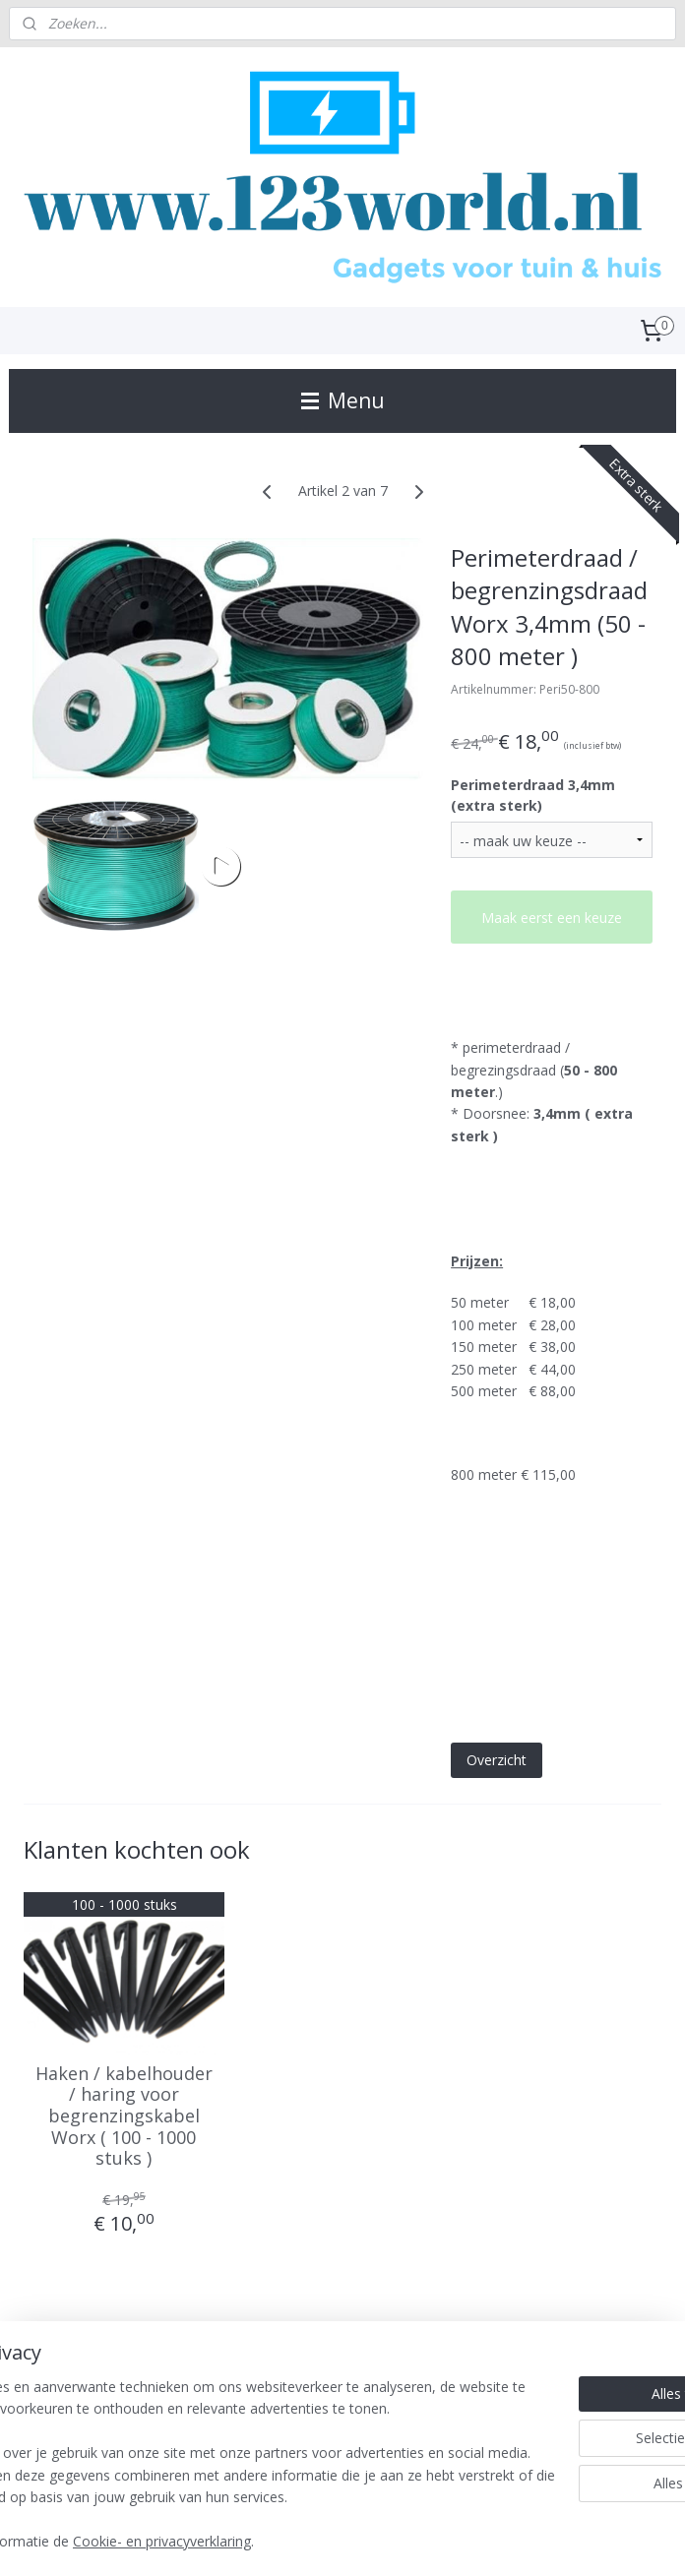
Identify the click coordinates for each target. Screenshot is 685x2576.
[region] (213, 2421)
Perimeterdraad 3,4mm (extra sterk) (533, 796)
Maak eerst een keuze (551, 917)
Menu (343, 400)
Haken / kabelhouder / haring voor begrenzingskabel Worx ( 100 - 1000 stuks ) (124, 2116)
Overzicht (497, 1759)
